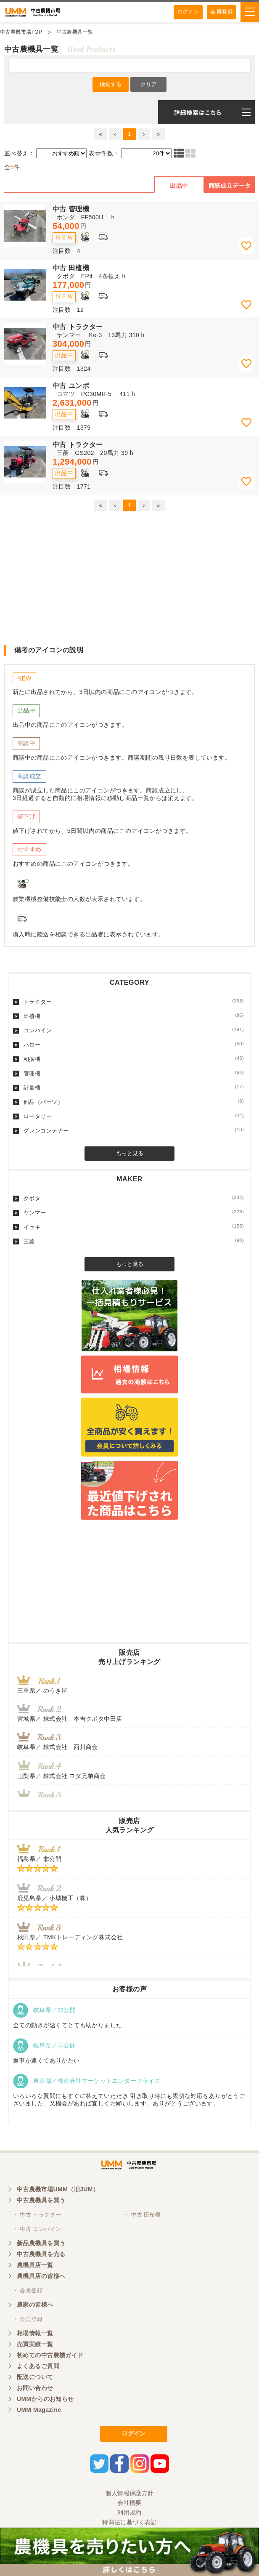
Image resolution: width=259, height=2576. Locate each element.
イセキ (134, 1226)
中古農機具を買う (41, 2200)
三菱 (134, 1241)
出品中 (179, 185)
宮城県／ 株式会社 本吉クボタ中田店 (69, 1718)
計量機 (134, 1087)
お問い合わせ (35, 2388)
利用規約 (129, 2512)
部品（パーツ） (134, 1101)
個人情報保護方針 (129, 2493)
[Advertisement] (129, 577)
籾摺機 (134, 1058)
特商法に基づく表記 (129, 2522)
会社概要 (129, 2502)
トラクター (134, 1001)
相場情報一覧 (35, 2333)
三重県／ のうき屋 (42, 1690)
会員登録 (221, 11)
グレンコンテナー (134, 1130)
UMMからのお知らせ (45, 2398)
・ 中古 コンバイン (37, 2229)
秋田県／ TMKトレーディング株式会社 (70, 1937)
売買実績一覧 (35, 2344)
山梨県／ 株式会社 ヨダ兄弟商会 (64, 1776)
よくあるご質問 (38, 2366)
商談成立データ (230, 185)
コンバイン (134, 1030)
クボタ (134, 1198)
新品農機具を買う (41, 2243)
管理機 (134, 1073)
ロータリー (134, 1116)
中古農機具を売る (41, 2254)
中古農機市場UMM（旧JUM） (58, 2189)
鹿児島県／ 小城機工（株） (54, 1898)
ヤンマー (134, 1212)
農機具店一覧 (35, 2265)
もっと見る (129, 1153)
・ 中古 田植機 (142, 2215)
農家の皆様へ (35, 2304)
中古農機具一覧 (75, 32)
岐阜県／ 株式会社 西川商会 (57, 1747)
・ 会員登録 (27, 2290)
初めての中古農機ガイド (50, 2355)
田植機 (134, 1016)
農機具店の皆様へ (41, 2276)
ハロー (134, 1044)
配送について (35, 2377)
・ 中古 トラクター (37, 2215)
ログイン (188, 11)
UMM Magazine (39, 2409)
